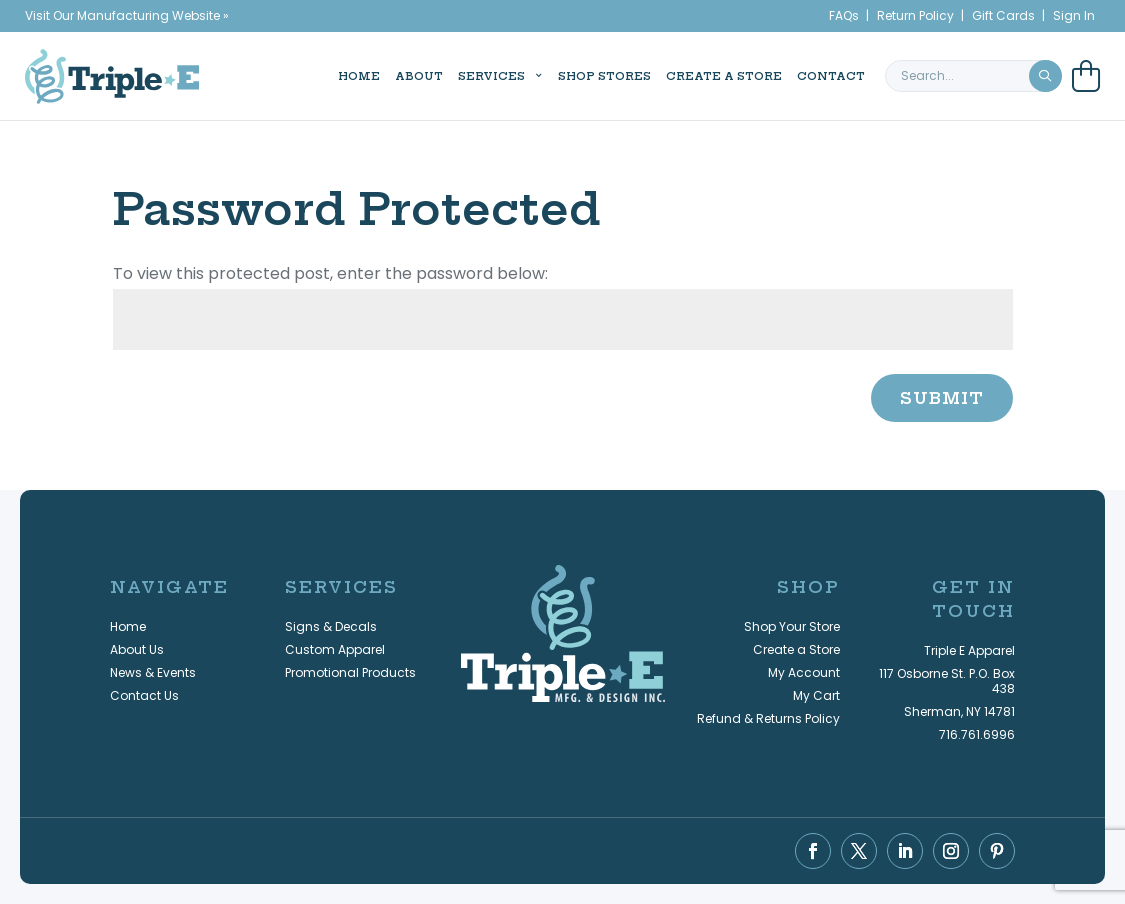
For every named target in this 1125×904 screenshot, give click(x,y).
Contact (792, 74)
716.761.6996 (977, 734)
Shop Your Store (792, 626)
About (380, 74)
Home (320, 74)
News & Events (153, 672)
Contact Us (144, 695)
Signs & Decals (331, 626)
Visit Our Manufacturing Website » (127, 15)
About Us (137, 649)
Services (452, 74)
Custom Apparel (335, 649)
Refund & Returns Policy (768, 718)
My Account (804, 672)
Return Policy (915, 15)
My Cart (816, 695)
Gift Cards (1003, 15)
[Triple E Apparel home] (112, 74)
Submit (942, 398)
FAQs (844, 15)
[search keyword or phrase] (973, 75)
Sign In (1074, 15)
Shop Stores (565, 74)
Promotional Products (350, 672)
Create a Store (685, 74)
